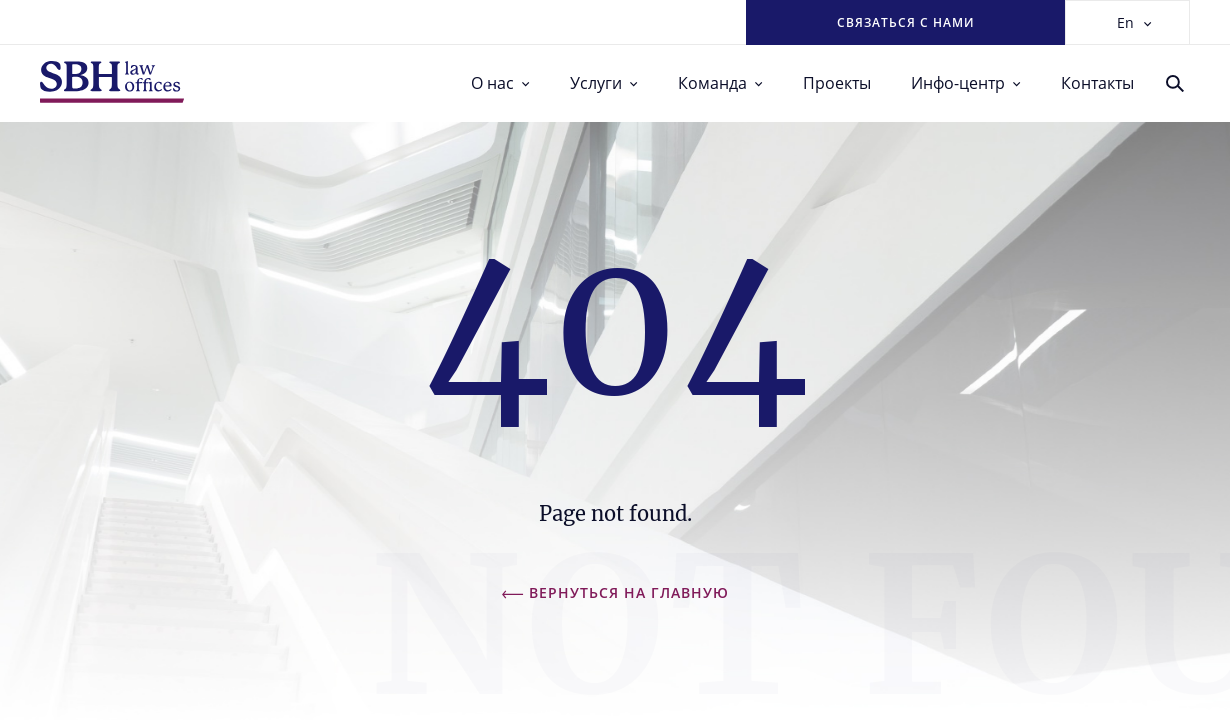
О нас (500, 83)
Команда (720, 83)
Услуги (604, 83)
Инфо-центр (966, 83)
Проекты (837, 83)
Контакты (1097, 83)
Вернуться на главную (615, 592)
